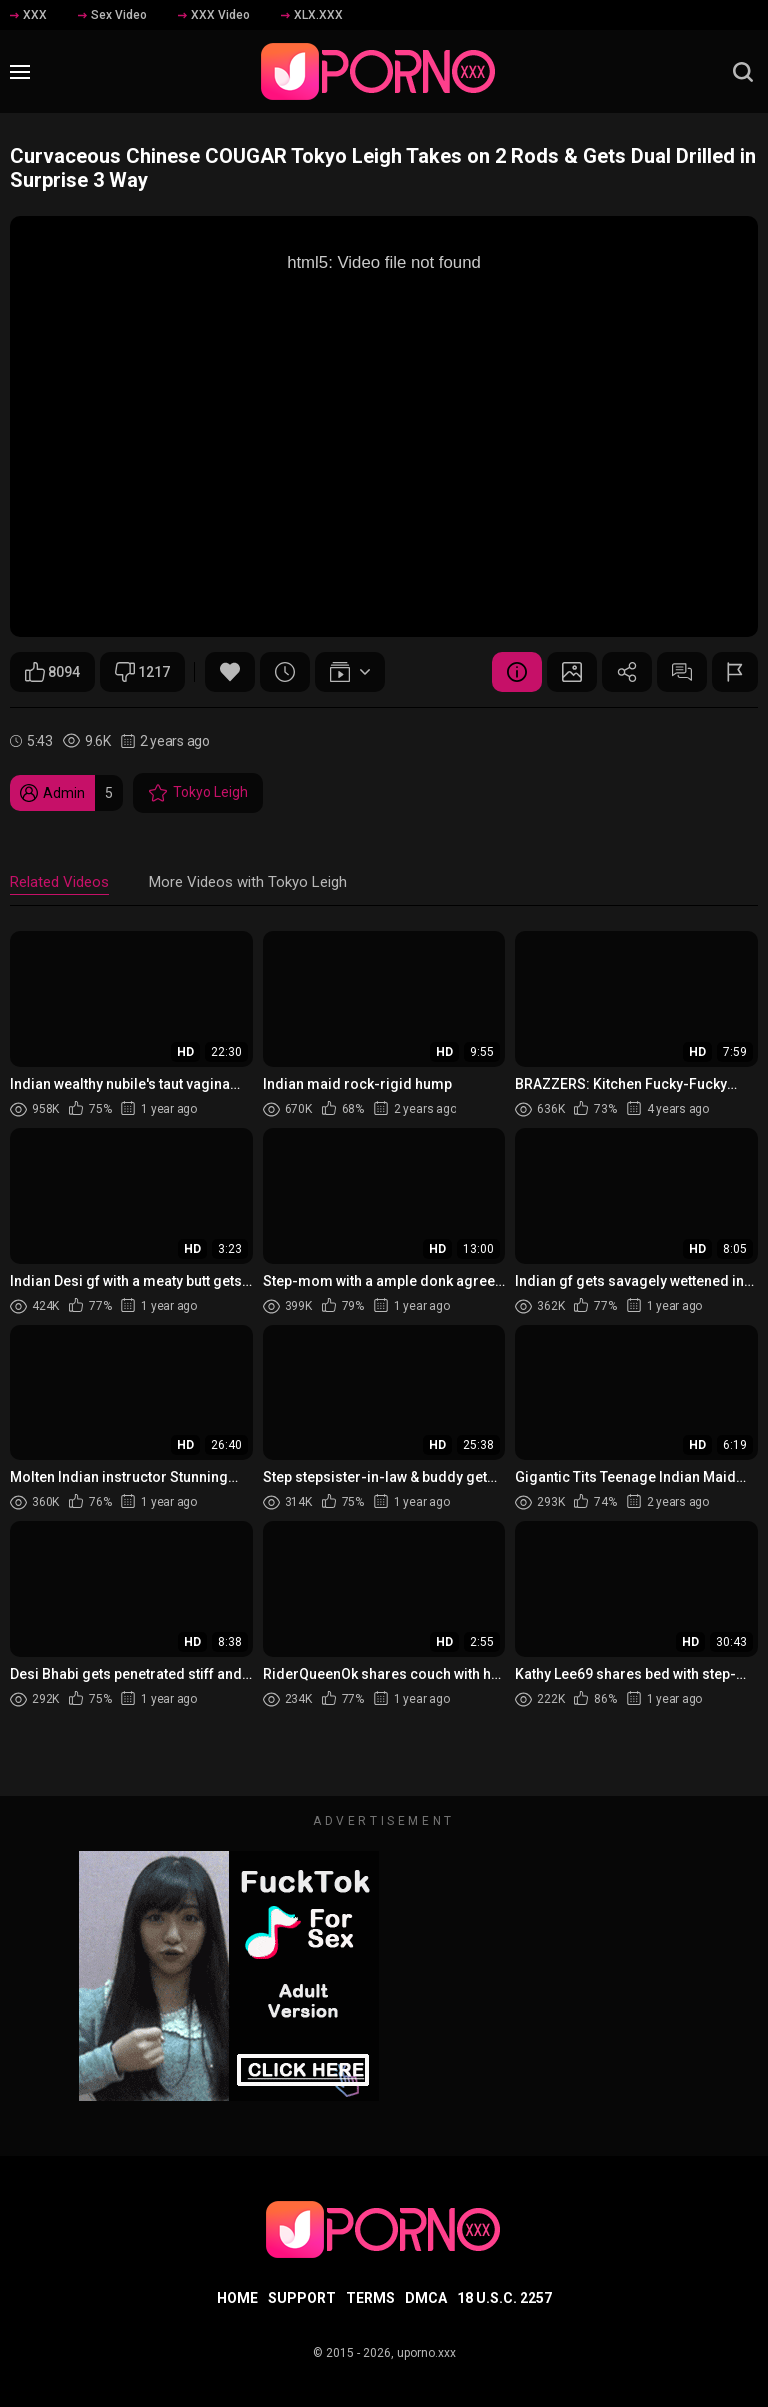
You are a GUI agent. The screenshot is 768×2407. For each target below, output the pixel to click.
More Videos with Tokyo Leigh (248, 882)
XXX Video (214, 15)
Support (302, 2298)
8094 (52, 672)
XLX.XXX (312, 15)
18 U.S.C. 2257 (504, 2298)
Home (237, 2298)
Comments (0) (682, 672)
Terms (370, 2298)
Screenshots (572, 672)
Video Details (517, 672)
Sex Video (112, 15)
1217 (142, 672)
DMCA (426, 2298)
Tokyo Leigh (198, 793)
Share (627, 672)
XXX (28, 15)
